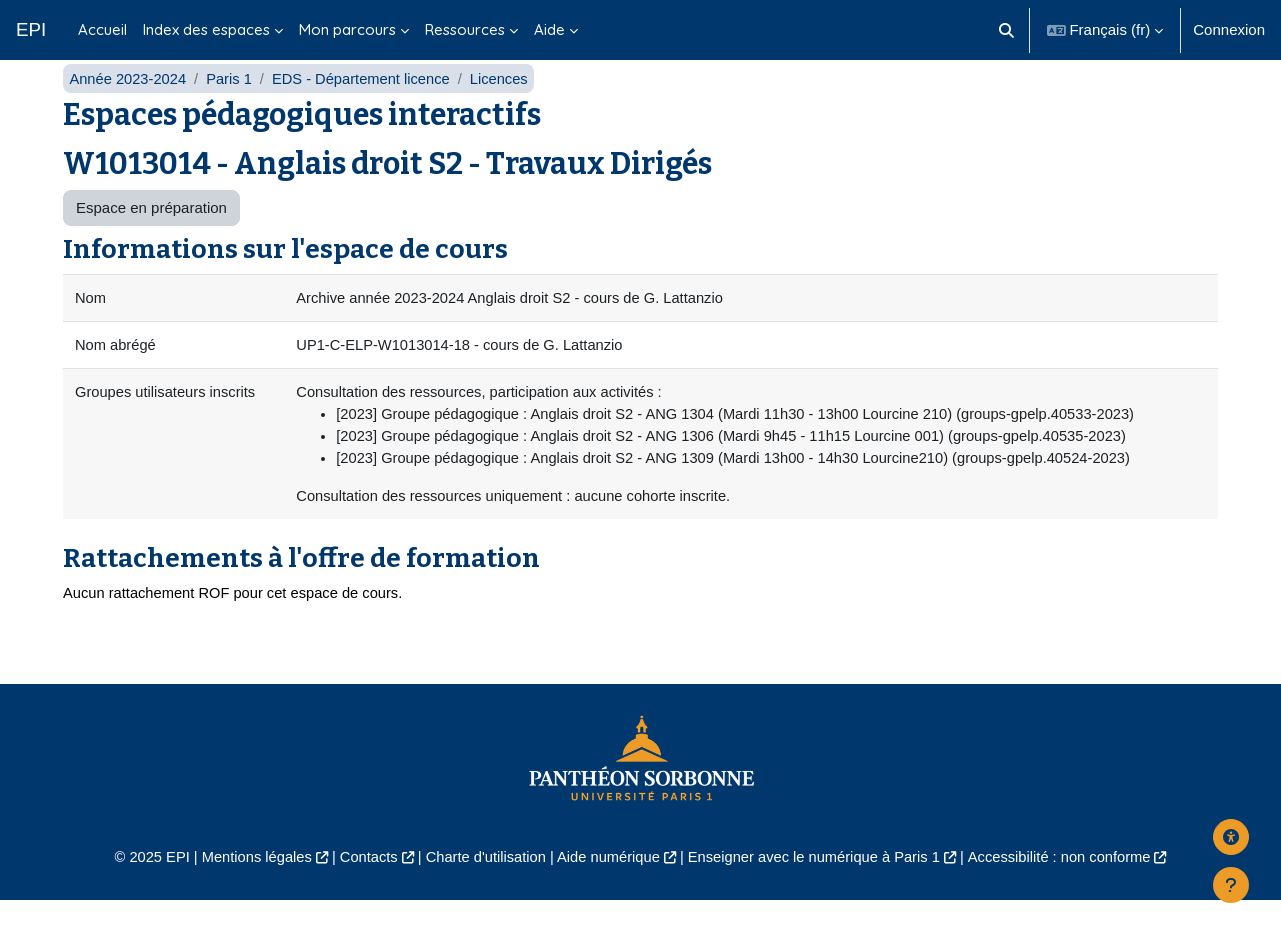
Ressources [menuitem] (465, 29)
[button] (1006, 30)
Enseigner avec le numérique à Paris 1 (818, 891)
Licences (507, 107)
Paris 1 (232, 107)
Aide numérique (607, 891)
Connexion (1229, 29)
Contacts (361, 891)
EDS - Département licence (367, 107)
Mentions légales (246, 891)
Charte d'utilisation (482, 891)
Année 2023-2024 (128, 107)
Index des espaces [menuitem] (206, 29)
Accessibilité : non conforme (1069, 891)
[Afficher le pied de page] (1231, 885)
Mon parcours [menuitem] (347, 29)
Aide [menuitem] (549, 29)
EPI (31, 29)
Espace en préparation (151, 237)
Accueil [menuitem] (102, 29)
